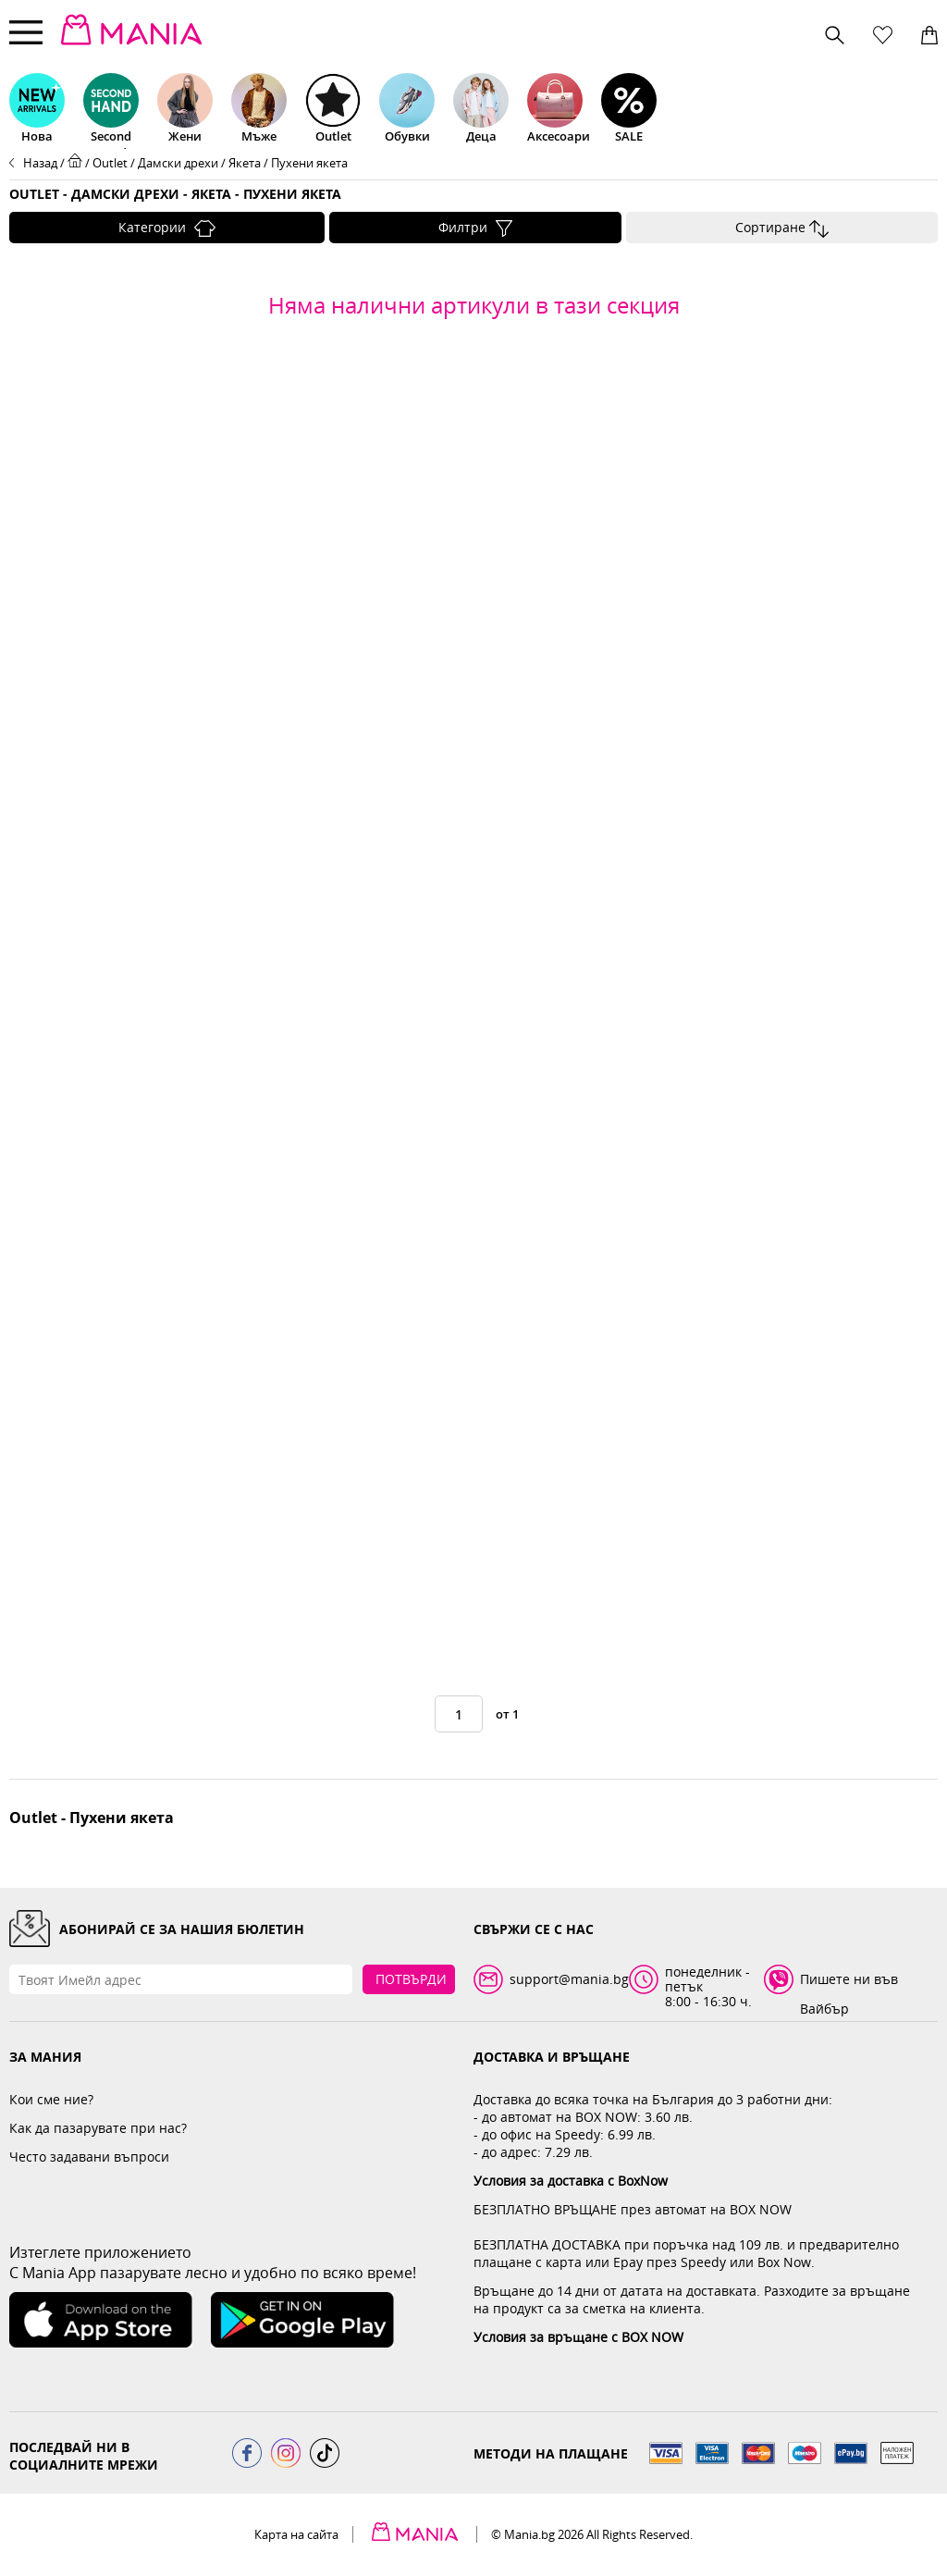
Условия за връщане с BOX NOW (578, 2337)
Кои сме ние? (51, 2099)
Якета (244, 162)
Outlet (110, 162)
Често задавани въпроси (89, 2156)
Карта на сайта (296, 2534)
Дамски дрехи (178, 162)
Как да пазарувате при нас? (98, 2128)
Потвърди (411, 1979)
